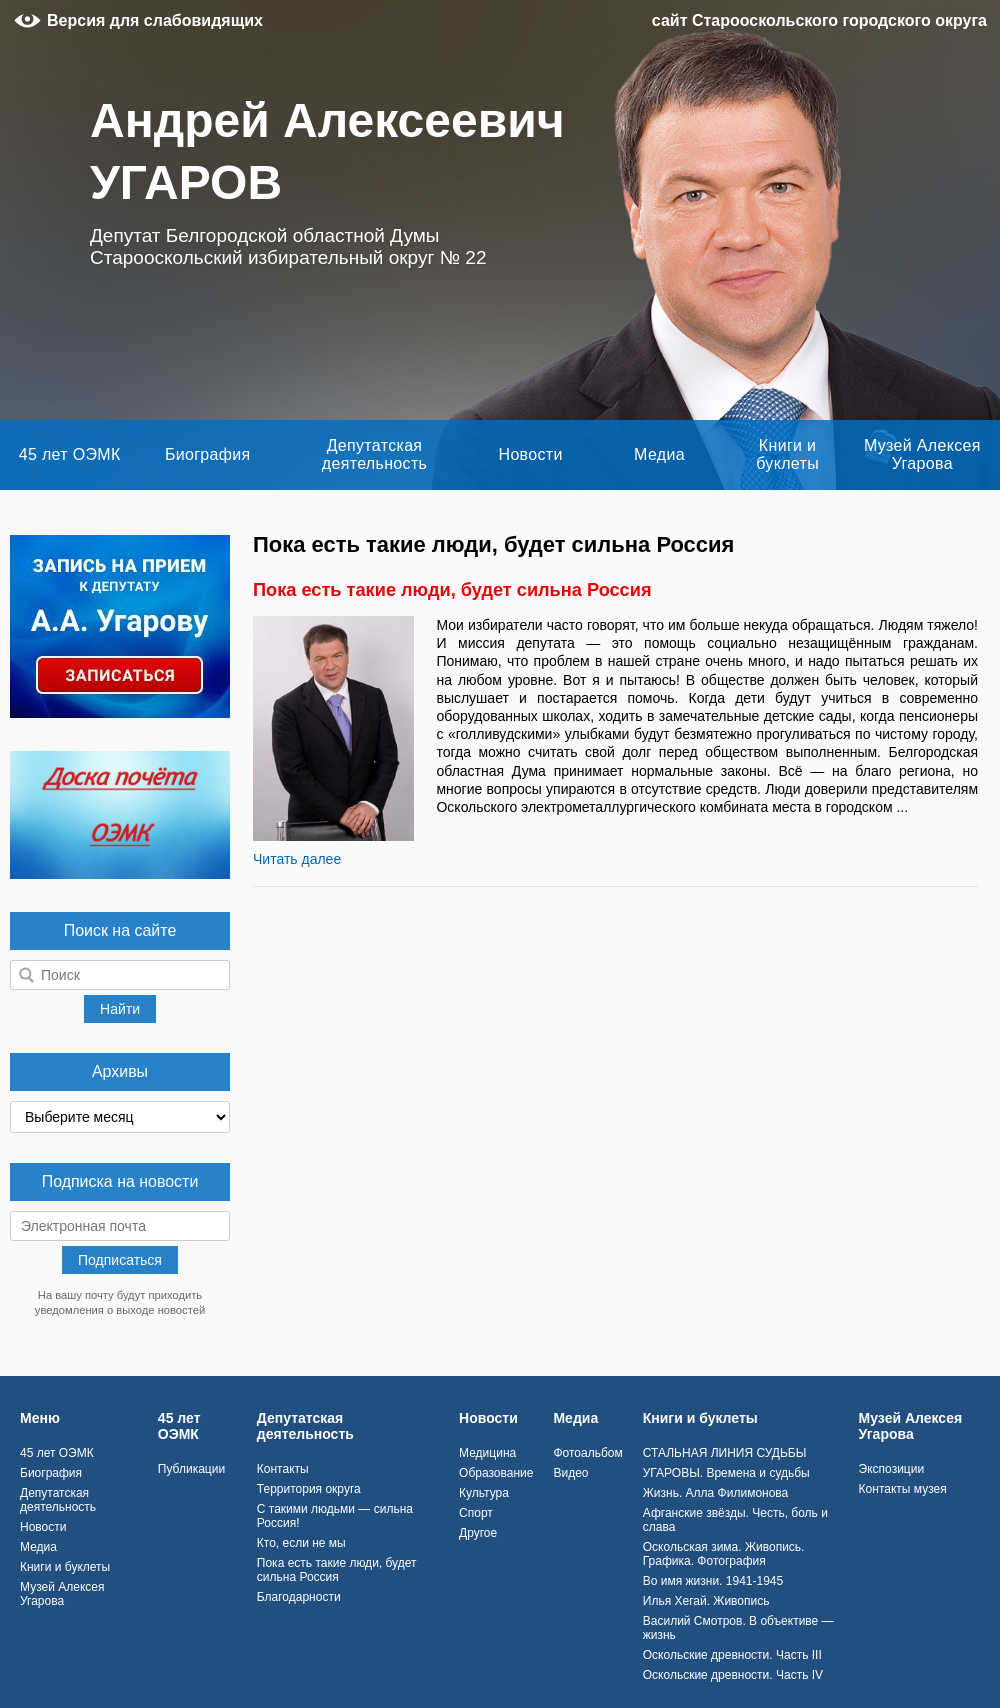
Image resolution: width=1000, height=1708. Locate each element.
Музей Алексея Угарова (922, 454)
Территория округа (309, 1489)
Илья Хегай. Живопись (706, 1601)
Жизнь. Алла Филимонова (716, 1493)
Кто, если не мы (301, 1543)
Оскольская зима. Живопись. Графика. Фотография (724, 1554)
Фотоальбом (587, 1453)
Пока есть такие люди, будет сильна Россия (452, 590)
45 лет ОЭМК (70, 454)
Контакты (283, 1469)
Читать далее (297, 859)
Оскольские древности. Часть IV (733, 1675)
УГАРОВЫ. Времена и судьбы (726, 1473)
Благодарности (299, 1597)
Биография (208, 454)
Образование (496, 1473)
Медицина (487, 1453)
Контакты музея (903, 1489)
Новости (531, 454)
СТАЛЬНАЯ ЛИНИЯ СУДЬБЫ (725, 1453)
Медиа (659, 454)
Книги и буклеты (787, 454)
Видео (570, 1473)
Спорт (476, 1513)
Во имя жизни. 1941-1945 (713, 1581)
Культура (484, 1493)
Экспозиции (892, 1469)
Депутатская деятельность (374, 454)
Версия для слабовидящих (155, 20)
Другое (478, 1533)
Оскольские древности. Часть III (732, 1655)
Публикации (191, 1469)
